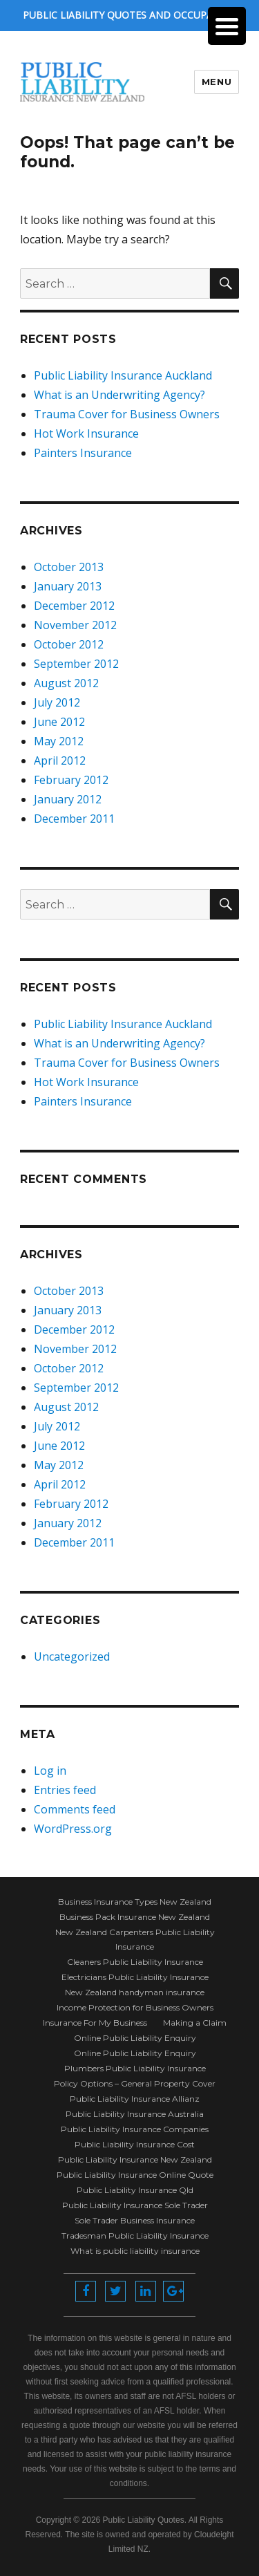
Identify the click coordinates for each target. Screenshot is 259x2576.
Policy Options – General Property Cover (134, 2083)
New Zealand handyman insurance (134, 1992)
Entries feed (65, 1790)
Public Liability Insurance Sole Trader (135, 2205)
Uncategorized (72, 1656)
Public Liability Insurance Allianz (135, 2098)
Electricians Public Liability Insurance (135, 1977)
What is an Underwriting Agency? (119, 394)
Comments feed (74, 1809)
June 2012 (59, 721)
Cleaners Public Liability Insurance (135, 1962)
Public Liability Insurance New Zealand (135, 2159)
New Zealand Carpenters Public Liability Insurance (135, 1939)
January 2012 (68, 799)
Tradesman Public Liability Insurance (135, 2235)
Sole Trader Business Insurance (135, 2220)
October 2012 (69, 644)
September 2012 (76, 663)
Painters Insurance (83, 452)
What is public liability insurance (135, 2251)
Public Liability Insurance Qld (135, 2190)
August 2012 (66, 683)
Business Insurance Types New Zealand (134, 1901)
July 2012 (57, 702)
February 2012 (71, 779)
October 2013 (69, 567)
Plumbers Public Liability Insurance (135, 2068)
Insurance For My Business (95, 2022)
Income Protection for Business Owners (135, 2007)
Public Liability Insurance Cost (135, 2144)
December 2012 (74, 605)
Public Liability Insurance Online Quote (135, 2174)
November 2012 (75, 625)
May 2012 (59, 741)
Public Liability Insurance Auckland (123, 375)
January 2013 (68, 586)
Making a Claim (195, 2022)
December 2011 (74, 818)
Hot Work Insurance (86, 433)
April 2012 (60, 760)
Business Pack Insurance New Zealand (134, 1917)
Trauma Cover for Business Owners (127, 414)
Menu (216, 81)
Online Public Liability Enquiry (135, 2038)
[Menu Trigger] (227, 26)
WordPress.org (73, 1828)
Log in (50, 1770)
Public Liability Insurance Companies (135, 2129)
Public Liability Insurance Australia (135, 2114)
